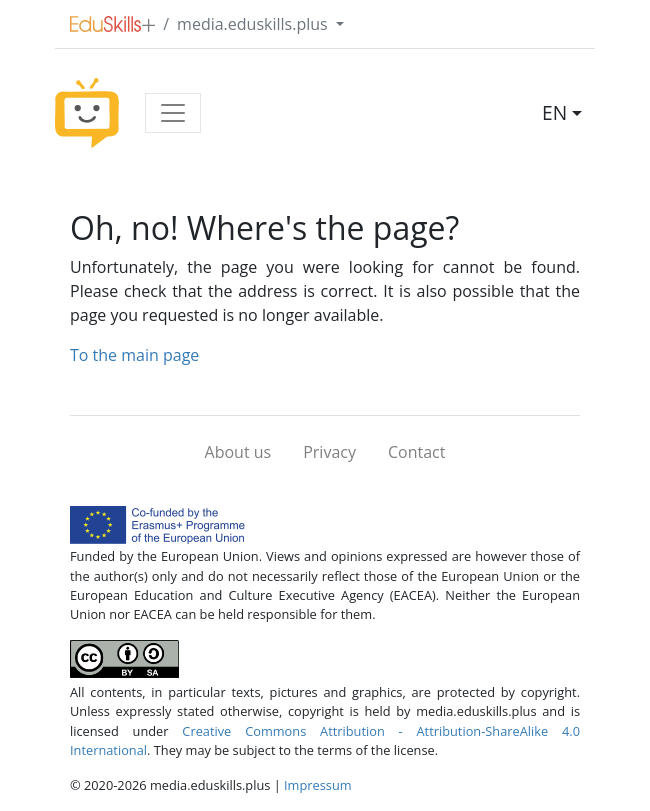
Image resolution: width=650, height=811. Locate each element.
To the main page (134, 355)
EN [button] (554, 112)
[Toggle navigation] (173, 113)
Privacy (329, 452)
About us (238, 452)
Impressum (318, 785)
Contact (416, 452)
